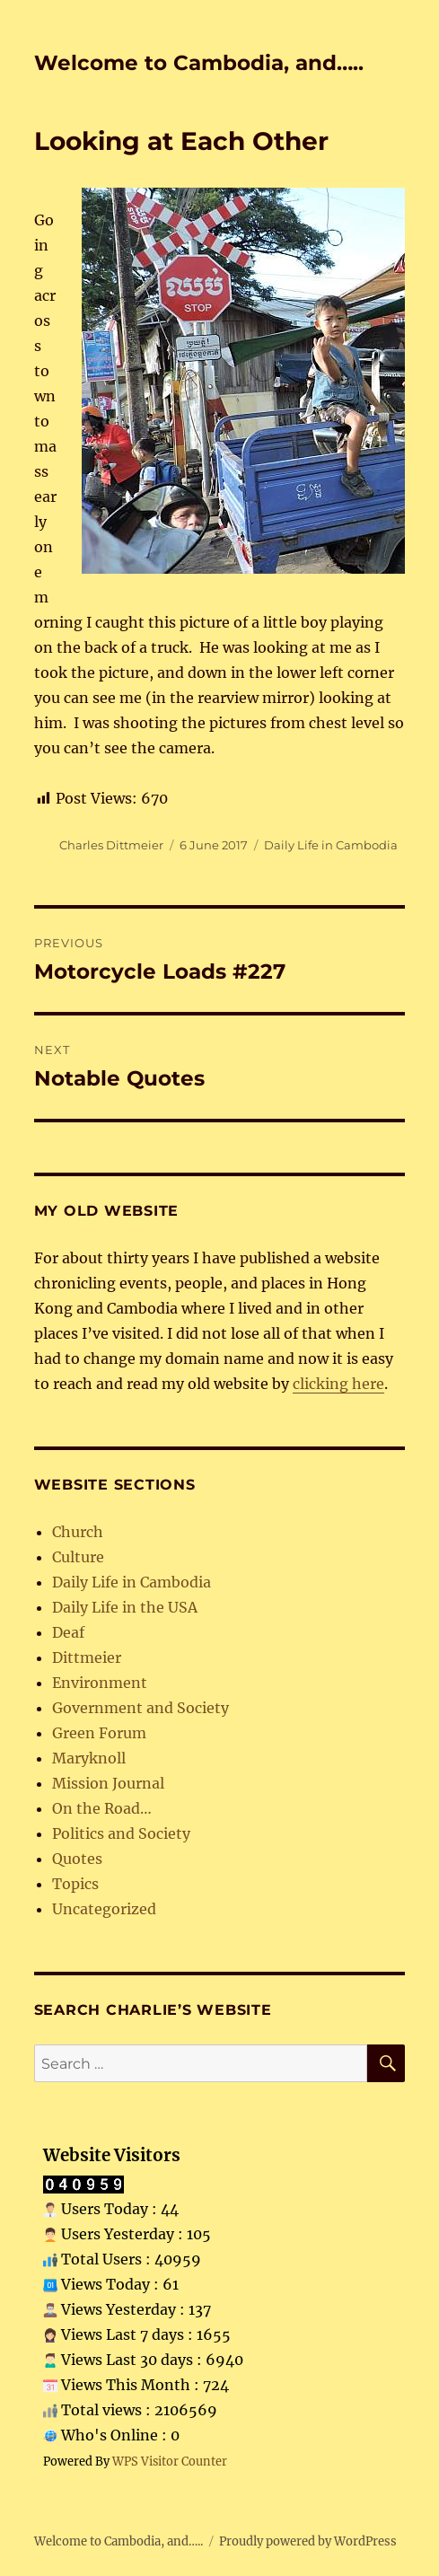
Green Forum (99, 1733)
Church (77, 1532)
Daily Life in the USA (125, 1607)
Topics (75, 1884)
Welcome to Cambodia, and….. (199, 62)
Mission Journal (108, 1783)
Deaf (68, 1632)
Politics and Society (121, 1833)
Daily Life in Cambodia (331, 845)
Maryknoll (89, 1758)
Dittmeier (86, 1657)
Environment (99, 1683)
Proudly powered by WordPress (308, 2541)
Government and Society (140, 1708)
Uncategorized (104, 1909)
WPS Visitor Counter (169, 2461)
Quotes (77, 1859)
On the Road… (102, 1808)
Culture (78, 1557)
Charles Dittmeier (111, 845)
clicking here (338, 1384)
